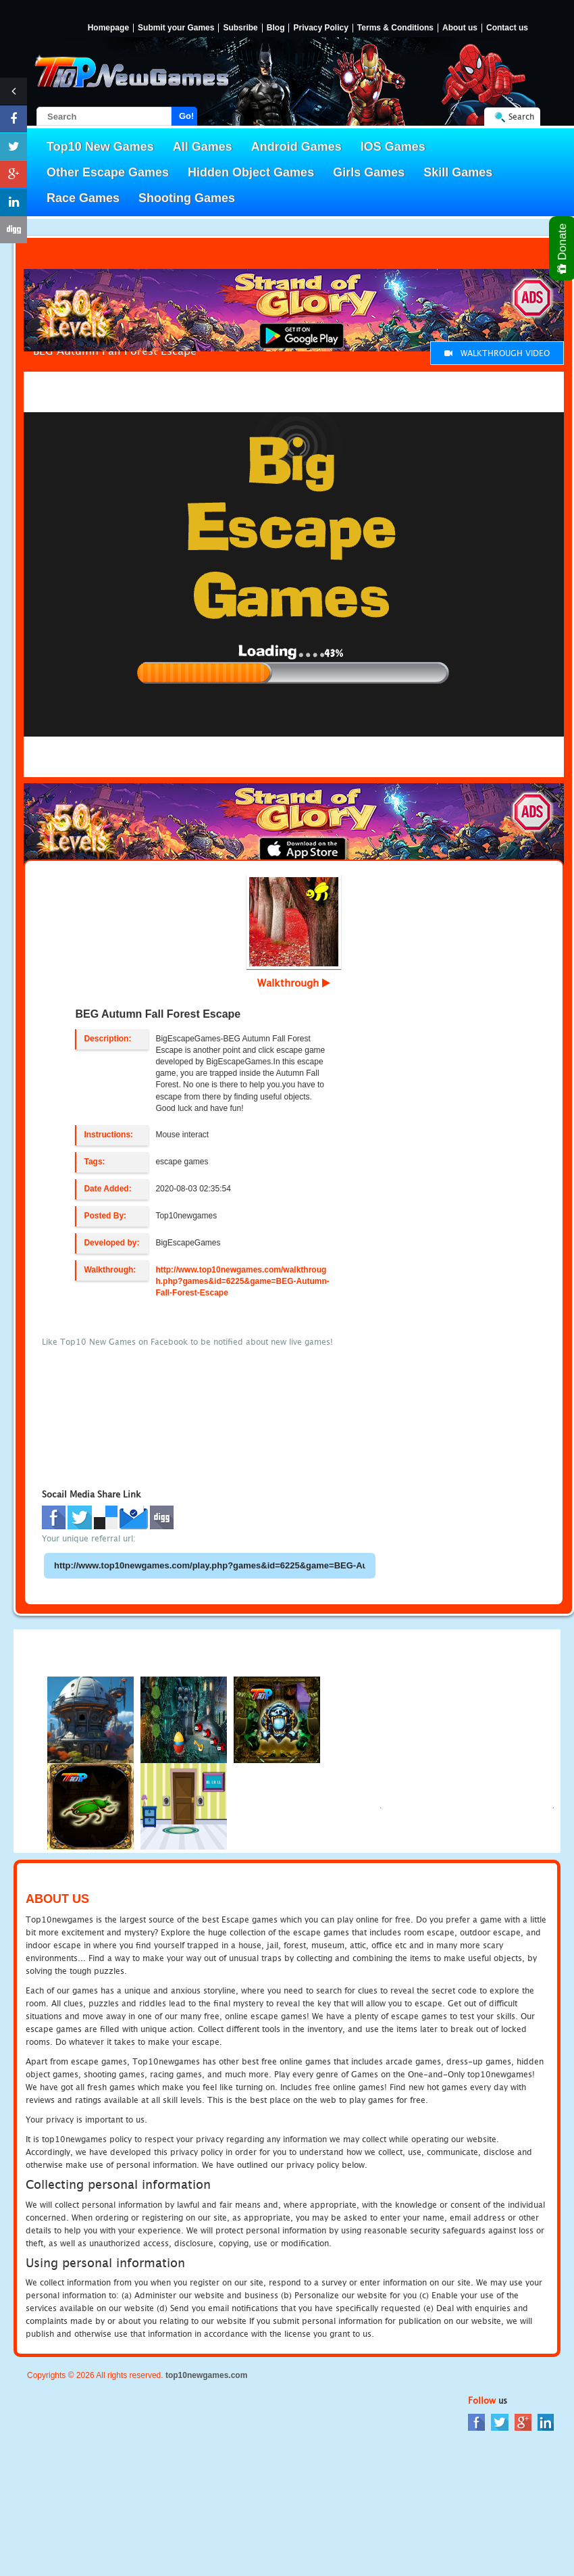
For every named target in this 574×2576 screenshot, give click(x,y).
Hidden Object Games (251, 172)
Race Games (83, 198)
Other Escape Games (108, 172)
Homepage (108, 28)
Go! (186, 116)
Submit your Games (176, 28)
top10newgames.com (206, 2375)
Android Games (296, 146)
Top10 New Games (100, 146)
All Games (202, 146)
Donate (562, 248)
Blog (276, 28)
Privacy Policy (320, 28)
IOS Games (393, 146)
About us (459, 28)
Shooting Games (186, 198)
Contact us (507, 28)
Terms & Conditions (395, 28)
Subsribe (240, 28)
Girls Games (369, 172)
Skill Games (457, 172)
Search (521, 117)
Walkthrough (293, 982)
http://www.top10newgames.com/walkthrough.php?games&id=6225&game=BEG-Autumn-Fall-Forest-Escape (242, 1281)
